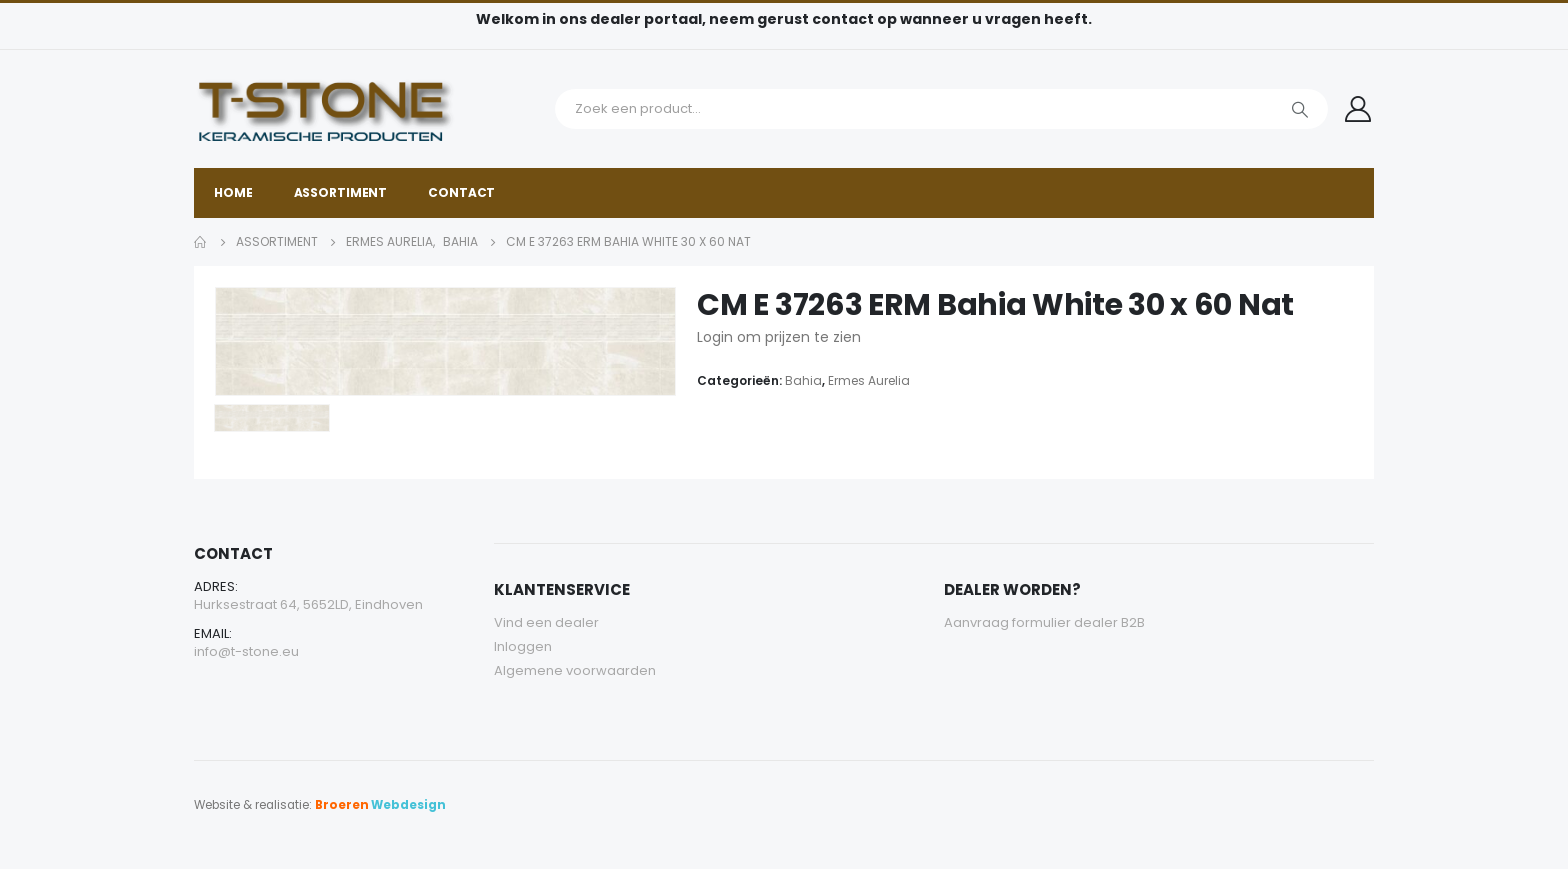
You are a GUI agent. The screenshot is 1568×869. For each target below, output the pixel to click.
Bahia (803, 380)
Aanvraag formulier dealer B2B (1044, 622)
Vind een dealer (546, 622)
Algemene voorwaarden (575, 670)
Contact (461, 192)
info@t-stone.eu (246, 651)
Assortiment (341, 192)
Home (233, 192)
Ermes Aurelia (869, 380)
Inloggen (523, 646)
